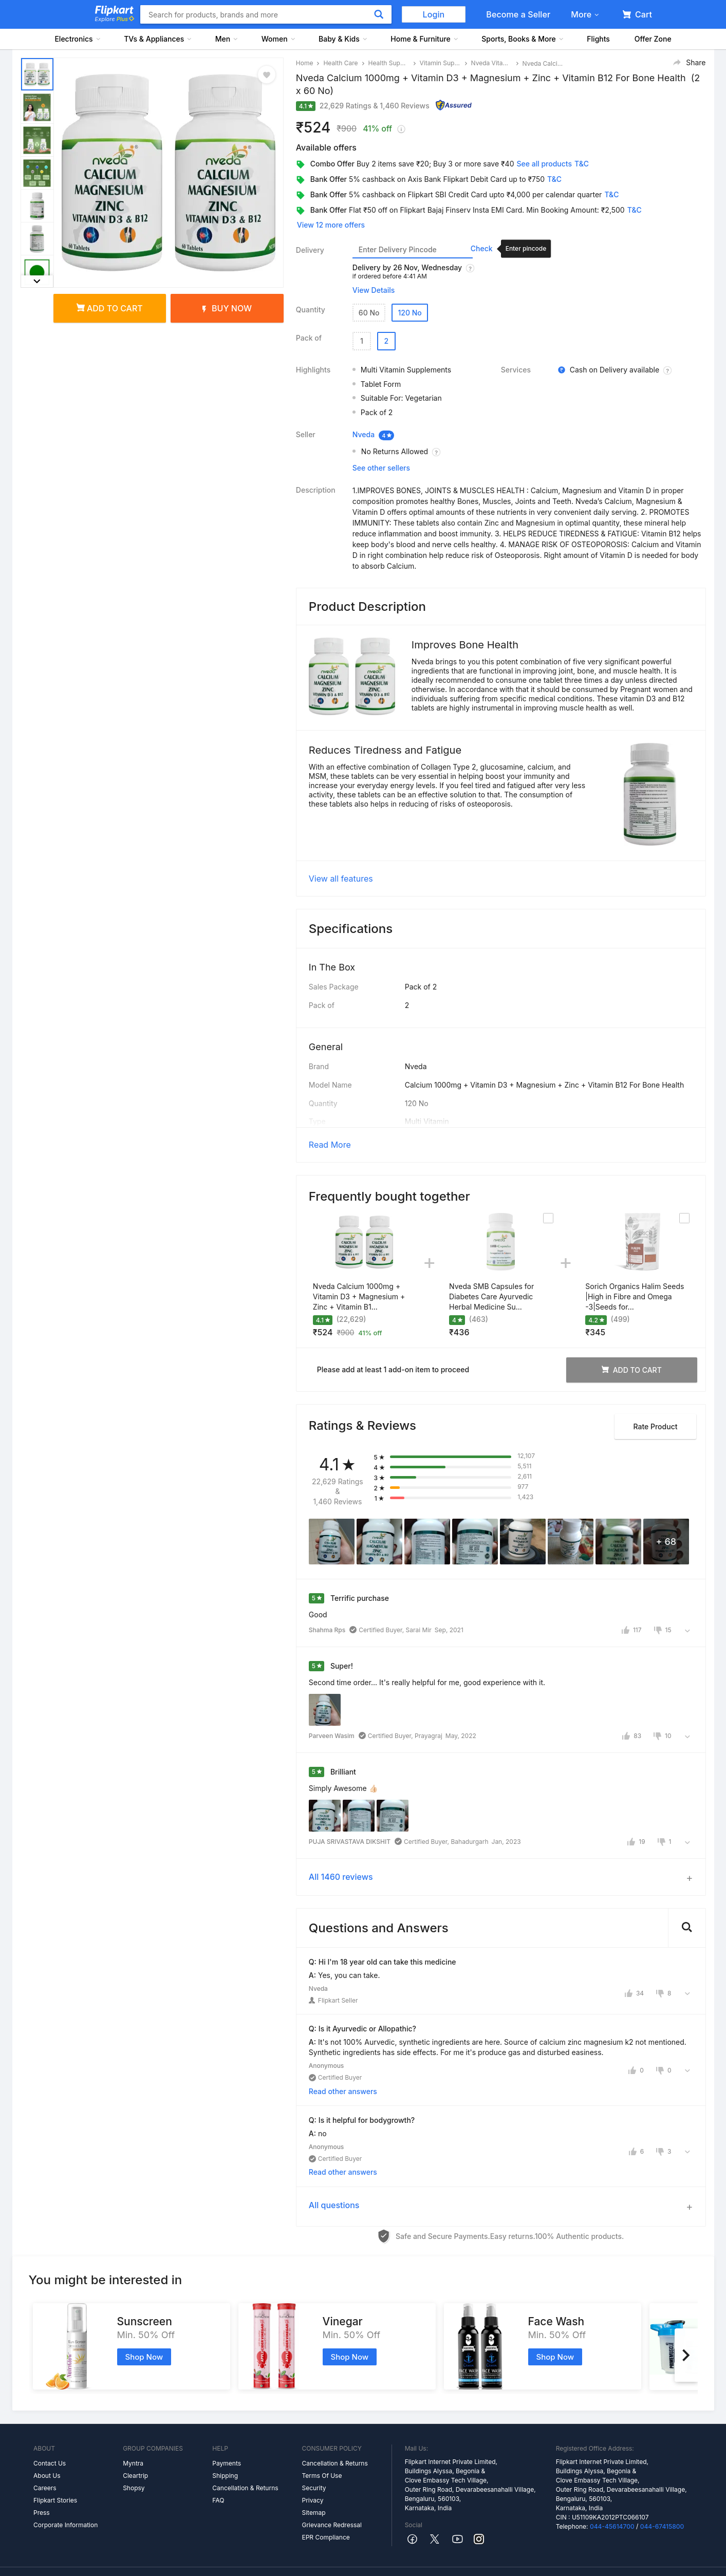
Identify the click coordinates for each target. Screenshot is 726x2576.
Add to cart (110, 308)
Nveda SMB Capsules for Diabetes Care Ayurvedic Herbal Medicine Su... (491, 1268)
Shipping (225, 2447)
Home (304, 63)
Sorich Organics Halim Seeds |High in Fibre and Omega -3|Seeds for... (634, 1268)
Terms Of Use (322, 2447)
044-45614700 (612, 2498)
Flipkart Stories (55, 2472)
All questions (334, 2176)
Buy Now (227, 308)
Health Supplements (388, 63)
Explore (114, 19)
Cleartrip (135, 2447)
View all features (341, 850)
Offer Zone (653, 38)
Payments (226, 2435)
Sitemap (313, 2484)
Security (314, 2459)
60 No (369, 312)
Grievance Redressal (332, 2496)
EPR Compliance (325, 2509)
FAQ (218, 2472)
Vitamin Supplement (440, 63)
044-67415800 (662, 2498)
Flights (598, 38)
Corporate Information (65, 2496)
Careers (45, 2459)
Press (41, 2484)
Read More (330, 1116)
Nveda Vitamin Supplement (491, 63)
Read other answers (343, 2062)
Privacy (312, 2472)
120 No (409, 312)
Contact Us (49, 2435)
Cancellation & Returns (245, 2459)
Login (434, 14)
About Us (46, 2447)
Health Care (340, 63)
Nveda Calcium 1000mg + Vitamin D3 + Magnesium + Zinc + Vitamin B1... (359, 1268)
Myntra (133, 2435)
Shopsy (133, 2459)
